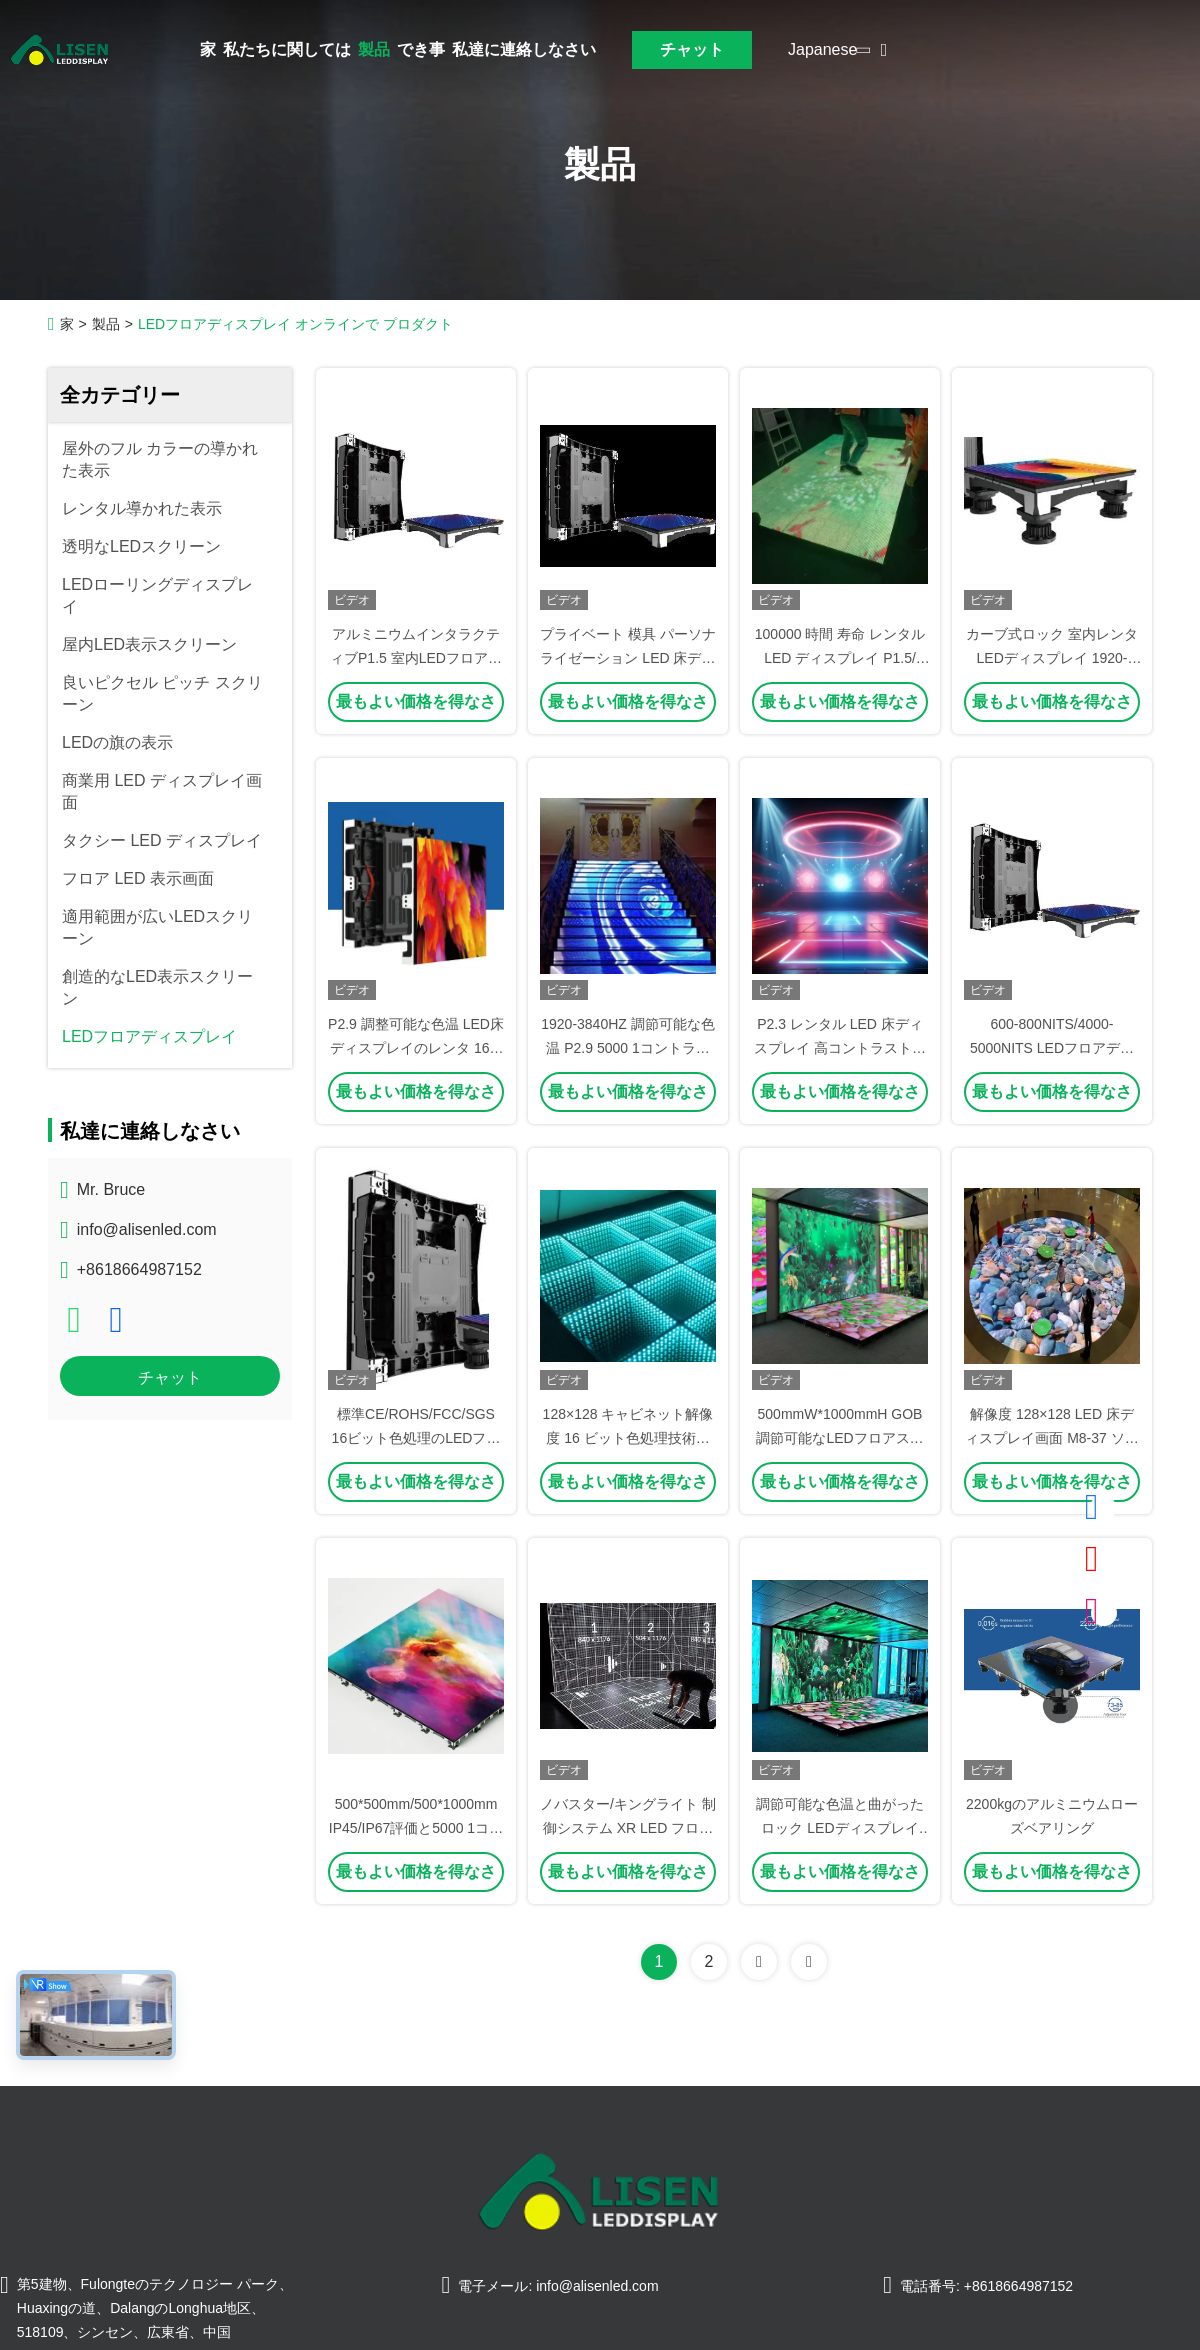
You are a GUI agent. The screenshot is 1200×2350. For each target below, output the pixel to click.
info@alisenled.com (147, 1229)
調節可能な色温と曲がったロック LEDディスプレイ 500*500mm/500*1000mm (840, 1828)
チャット (692, 49)
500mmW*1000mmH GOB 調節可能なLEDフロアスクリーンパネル (839, 1438)
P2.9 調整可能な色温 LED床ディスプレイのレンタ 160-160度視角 (416, 1048)
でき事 (421, 49)
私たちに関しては (287, 49)
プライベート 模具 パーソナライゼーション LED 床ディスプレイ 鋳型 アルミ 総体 (628, 658)
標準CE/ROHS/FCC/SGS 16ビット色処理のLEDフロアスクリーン (416, 1438)
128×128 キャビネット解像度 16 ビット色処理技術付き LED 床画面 (628, 1438)
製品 (374, 49)
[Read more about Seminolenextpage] (759, 1962)
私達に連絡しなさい (524, 49)
